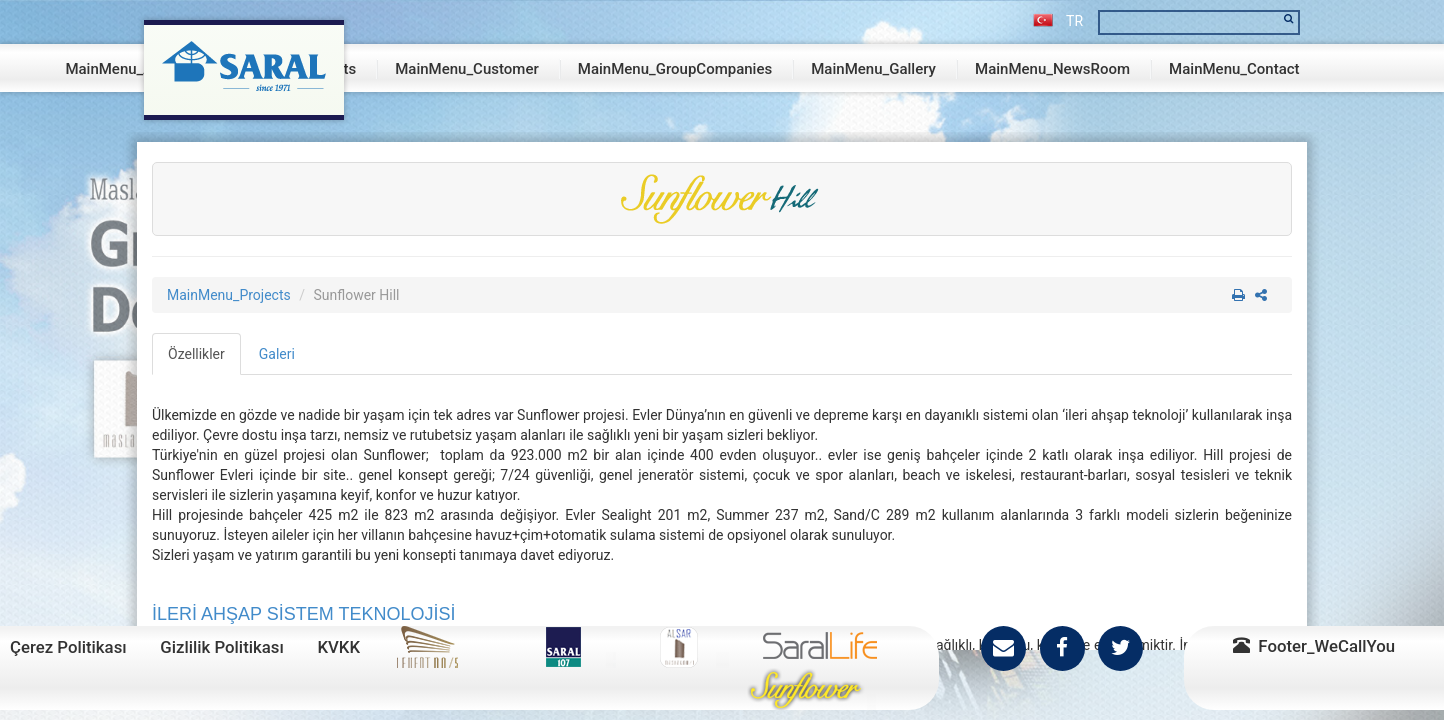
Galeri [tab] (277, 354)
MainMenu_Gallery (873, 69)
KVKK (338, 647)
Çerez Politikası (68, 647)
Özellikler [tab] (196, 354)
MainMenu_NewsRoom (1052, 69)
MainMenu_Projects (229, 295)
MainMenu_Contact (1234, 69)
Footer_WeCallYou (1314, 646)
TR (1058, 21)
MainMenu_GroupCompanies (675, 69)
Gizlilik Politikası (222, 647)
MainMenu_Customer (467, 69)
